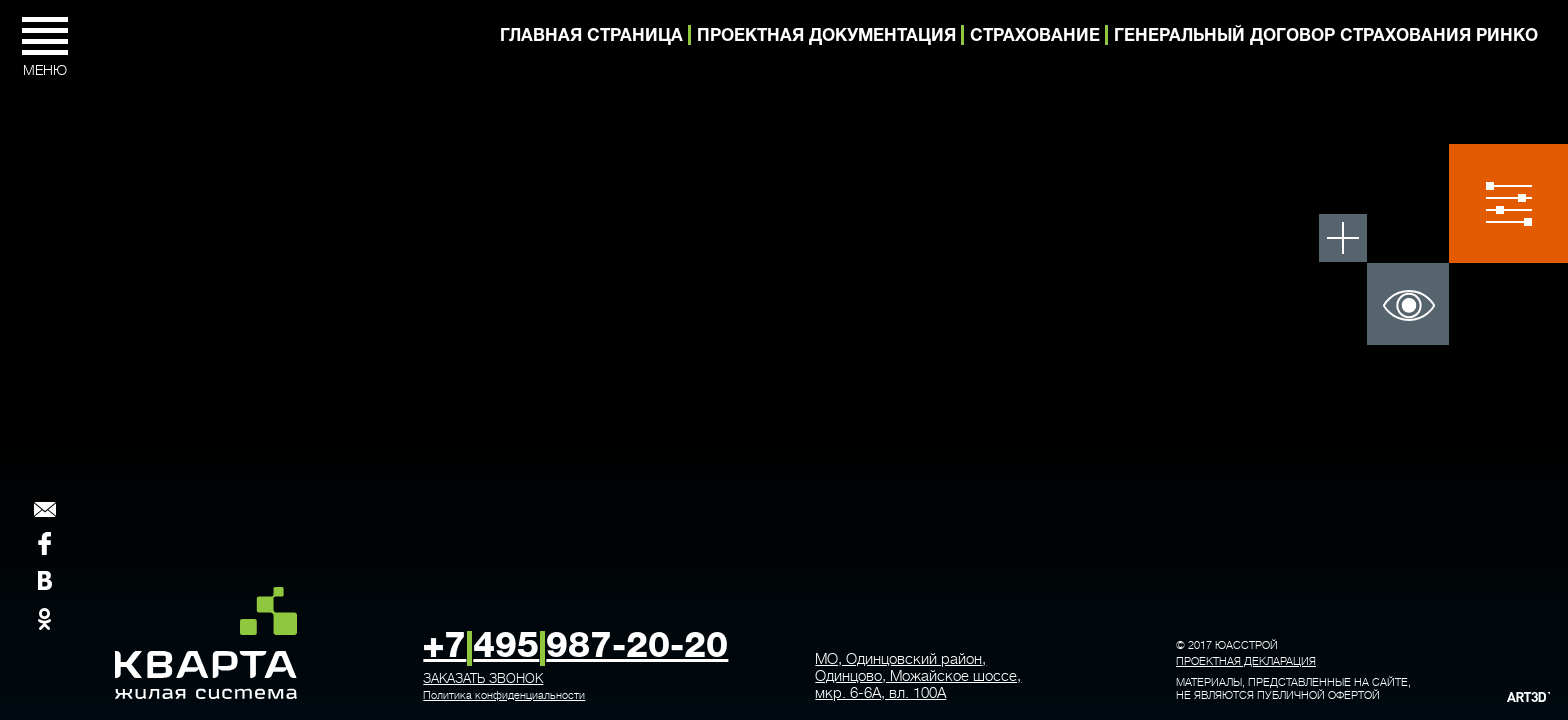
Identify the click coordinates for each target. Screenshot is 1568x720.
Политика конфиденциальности (504, 695)
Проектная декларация (1246, 661)
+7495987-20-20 (575, 648)
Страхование (1035, 36)
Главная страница (591, 36)
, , (918, 676)
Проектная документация (826, 36)
